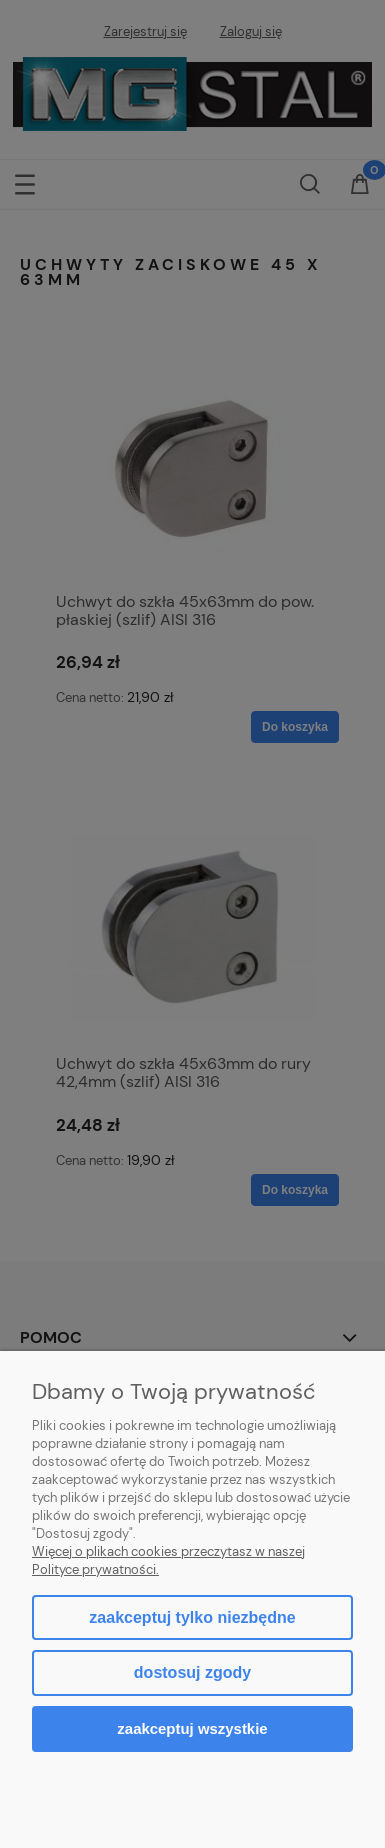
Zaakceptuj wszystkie (192, 1728)
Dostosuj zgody (192, 1672)
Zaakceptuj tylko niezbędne (192, 1617)
